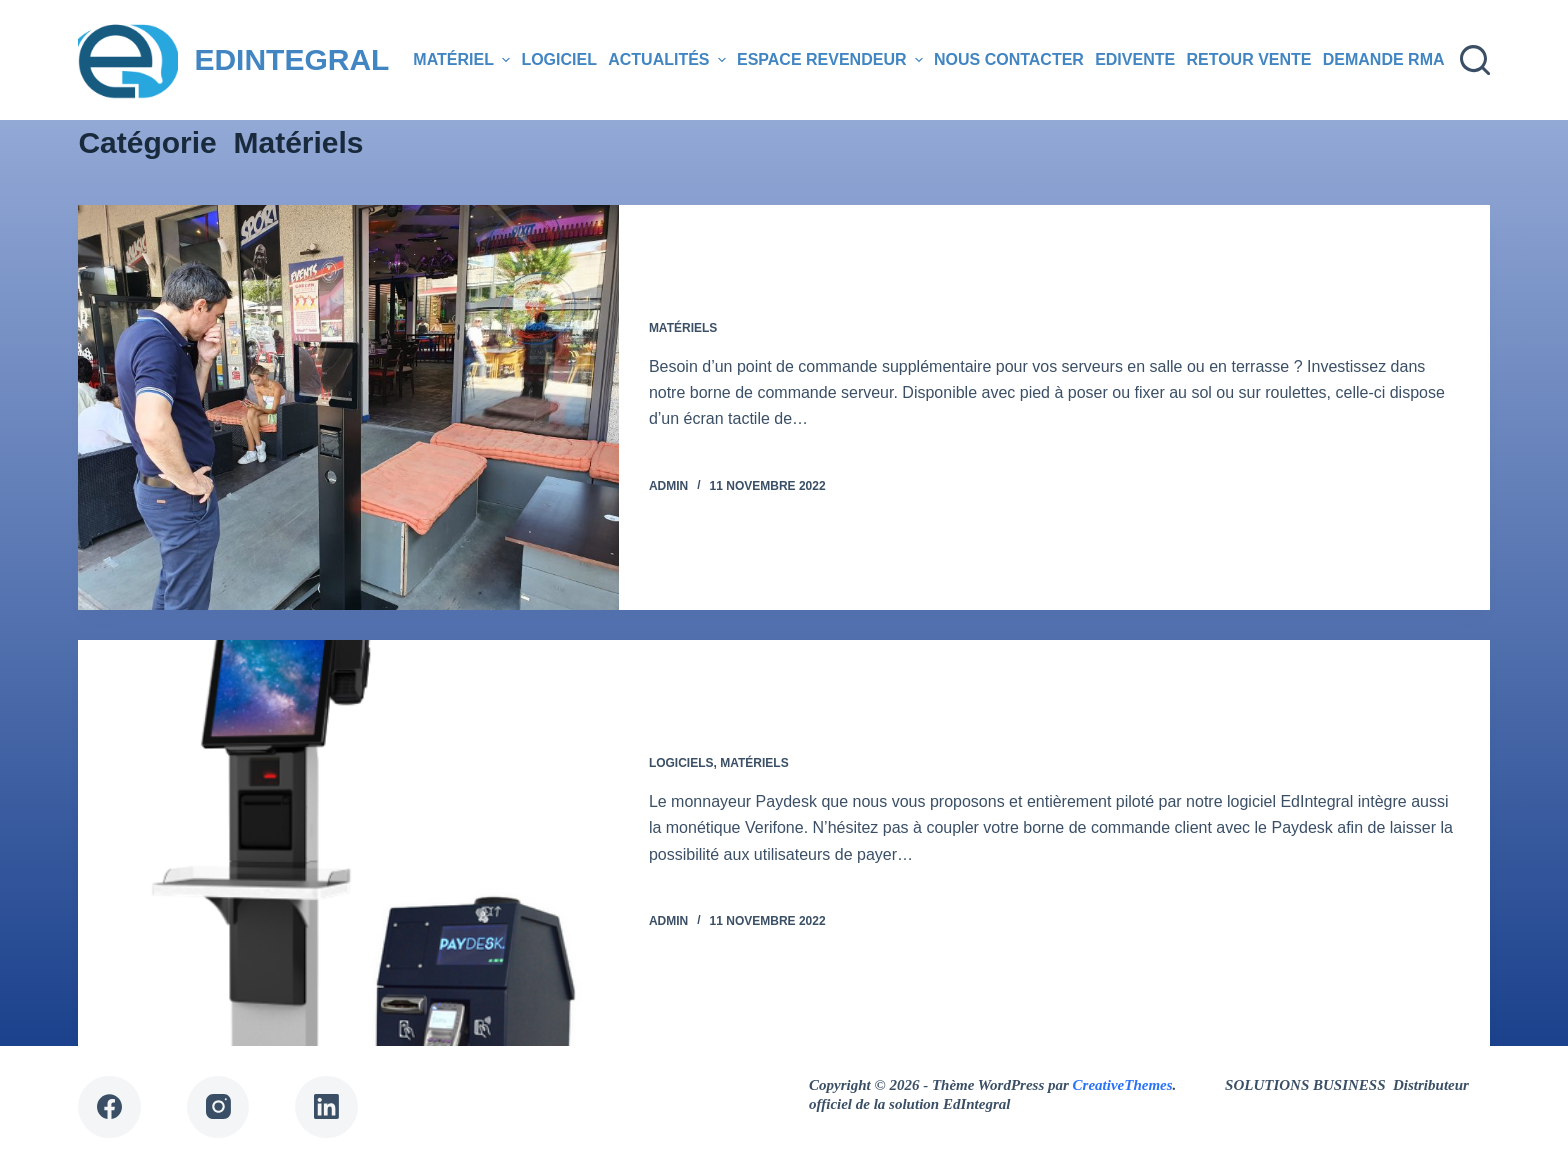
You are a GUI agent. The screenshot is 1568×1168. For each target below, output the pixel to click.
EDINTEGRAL (291, 59)
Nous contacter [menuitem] (1009, 59)
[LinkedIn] (326, 1107)
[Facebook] (109, 1107)
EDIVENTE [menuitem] (1135, 59)
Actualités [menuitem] (669, 60)
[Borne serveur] (348, 407)
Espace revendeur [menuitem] (832, 60)
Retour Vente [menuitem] (1248, 59)
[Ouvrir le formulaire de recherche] (1475, 60)
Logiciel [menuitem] (559, 59)
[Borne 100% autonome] (348, 842)
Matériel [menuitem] (464, 60)
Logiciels (681, 763)
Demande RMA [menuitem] (1384, 59)
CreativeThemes (1123, 1085)
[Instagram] (218, 1107)
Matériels (683, 328)
